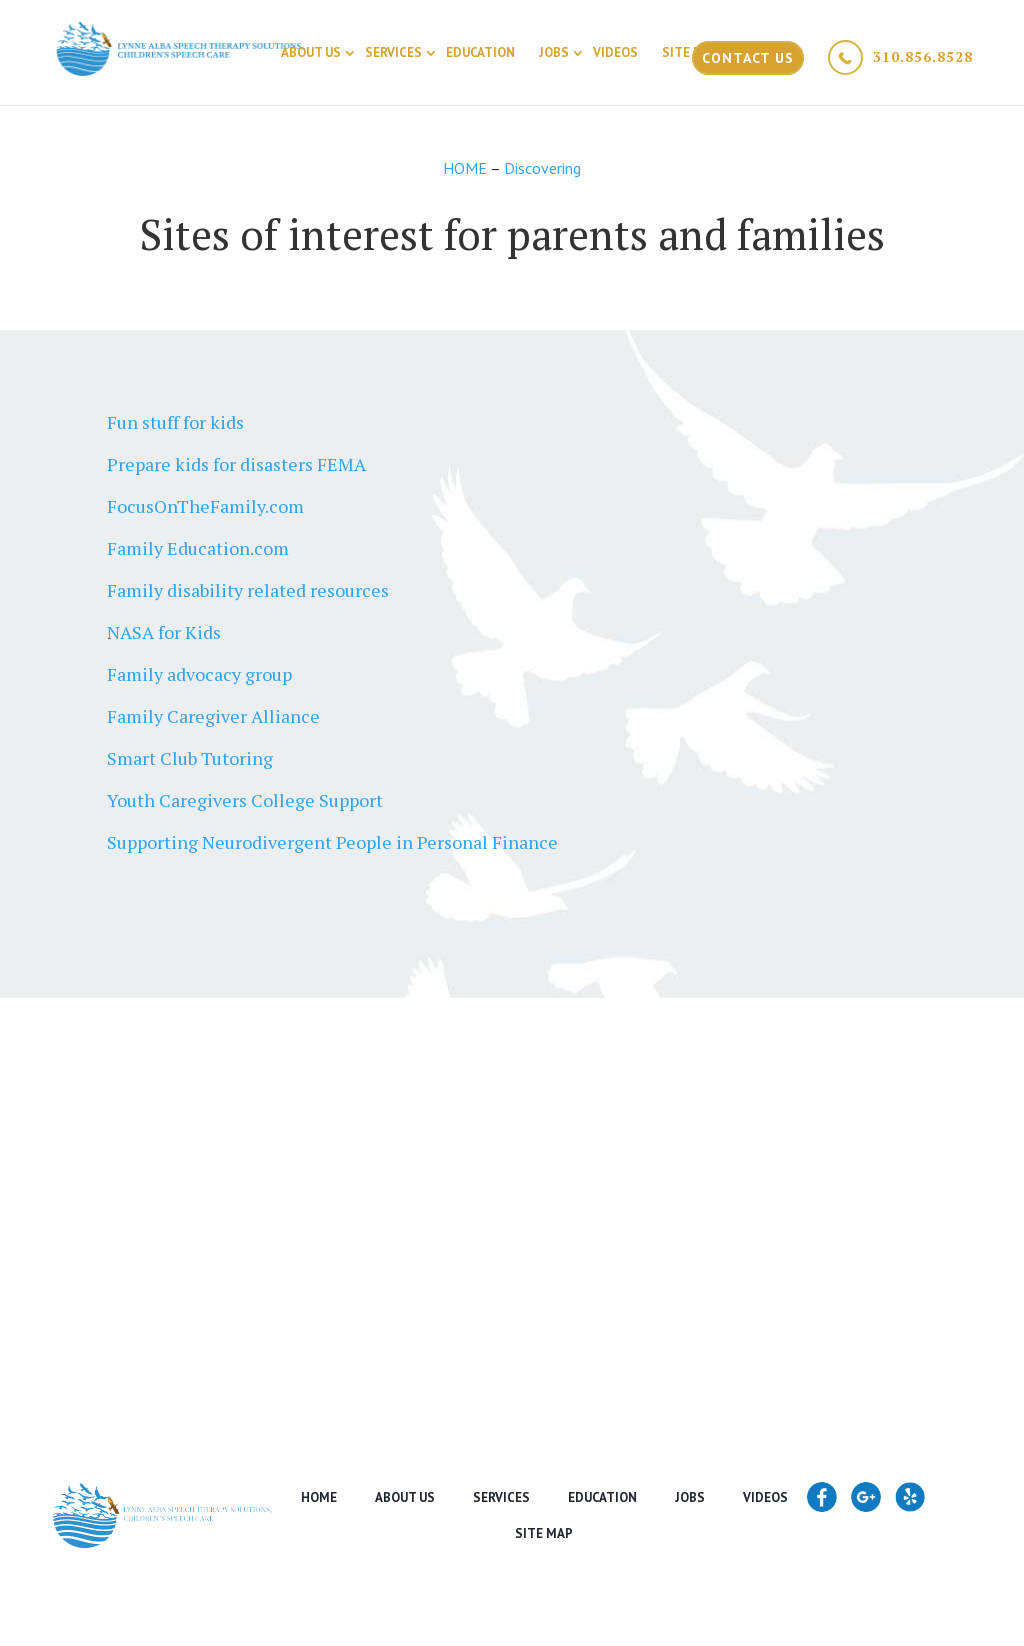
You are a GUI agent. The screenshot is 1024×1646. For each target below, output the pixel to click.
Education (480, 52)
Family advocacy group (199, 674)
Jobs (554, 52)
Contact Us (748, 58)
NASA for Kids (164, 632)
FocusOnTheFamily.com (205, 506)
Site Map (691, 52)
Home (319, 1497)
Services (393, 52)
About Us (311, 52)
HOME (466, 168)
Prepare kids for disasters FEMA (236, 464)
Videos (615, 52)
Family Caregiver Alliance (213, 716)
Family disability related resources (248, 590)
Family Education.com (198, 548)
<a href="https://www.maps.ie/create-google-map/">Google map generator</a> (512, 1190)
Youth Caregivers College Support (245, 800)
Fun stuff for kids (175, 422)
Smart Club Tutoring (190, 758)
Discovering (542, 168)
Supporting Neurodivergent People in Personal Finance (332, 842)
